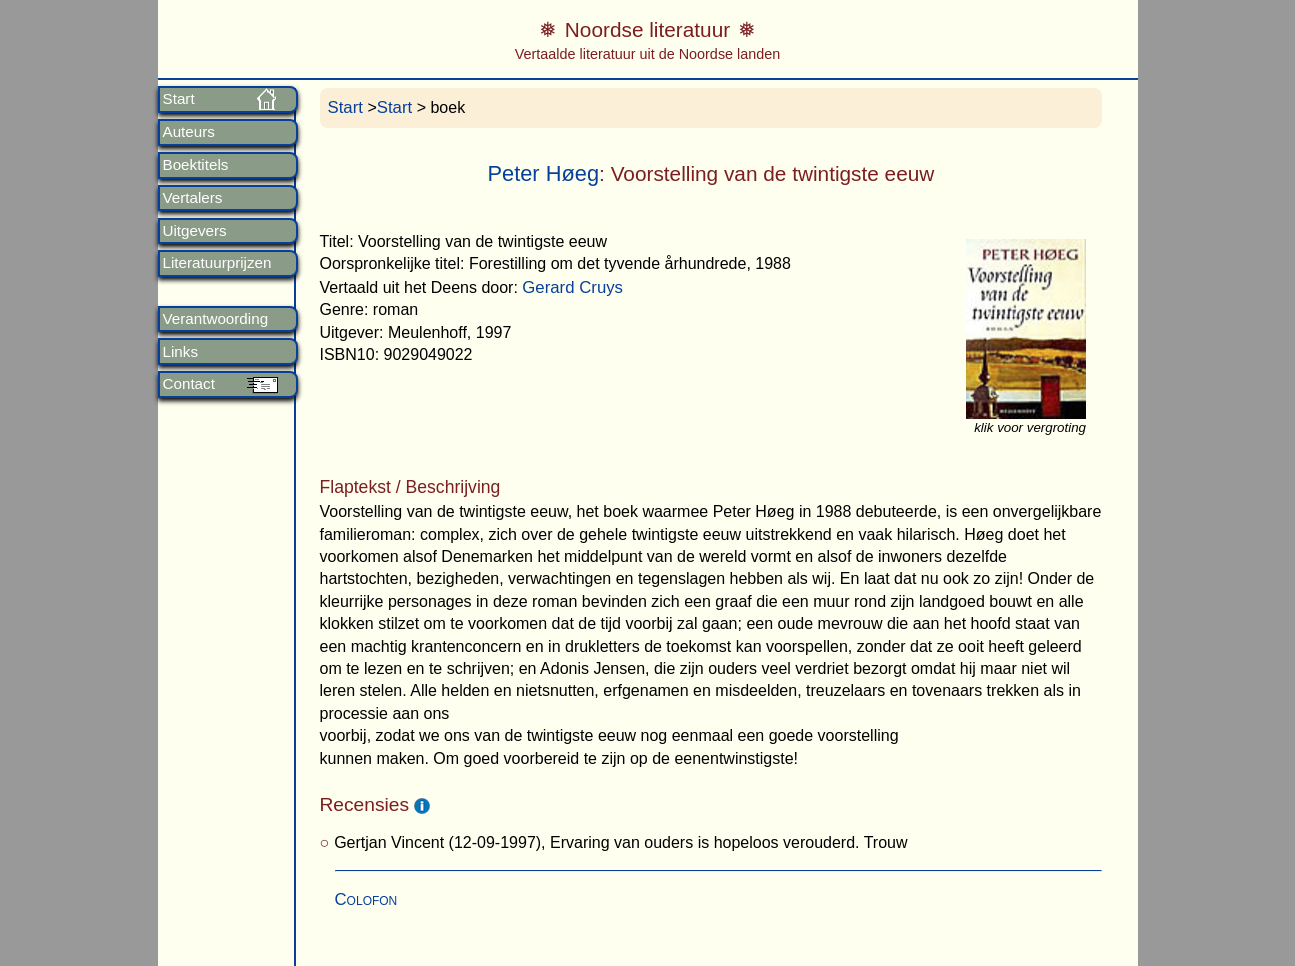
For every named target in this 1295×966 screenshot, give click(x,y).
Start (179, 99)
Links (180, 352)
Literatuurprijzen (217, 263)
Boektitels (196, 165)
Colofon (366, 899)
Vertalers (193, 198)
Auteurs (189, 132)
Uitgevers (195, 231)
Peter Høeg (543, 173)
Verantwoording (216, 319)
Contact (189, 384)
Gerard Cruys (572, 287)
